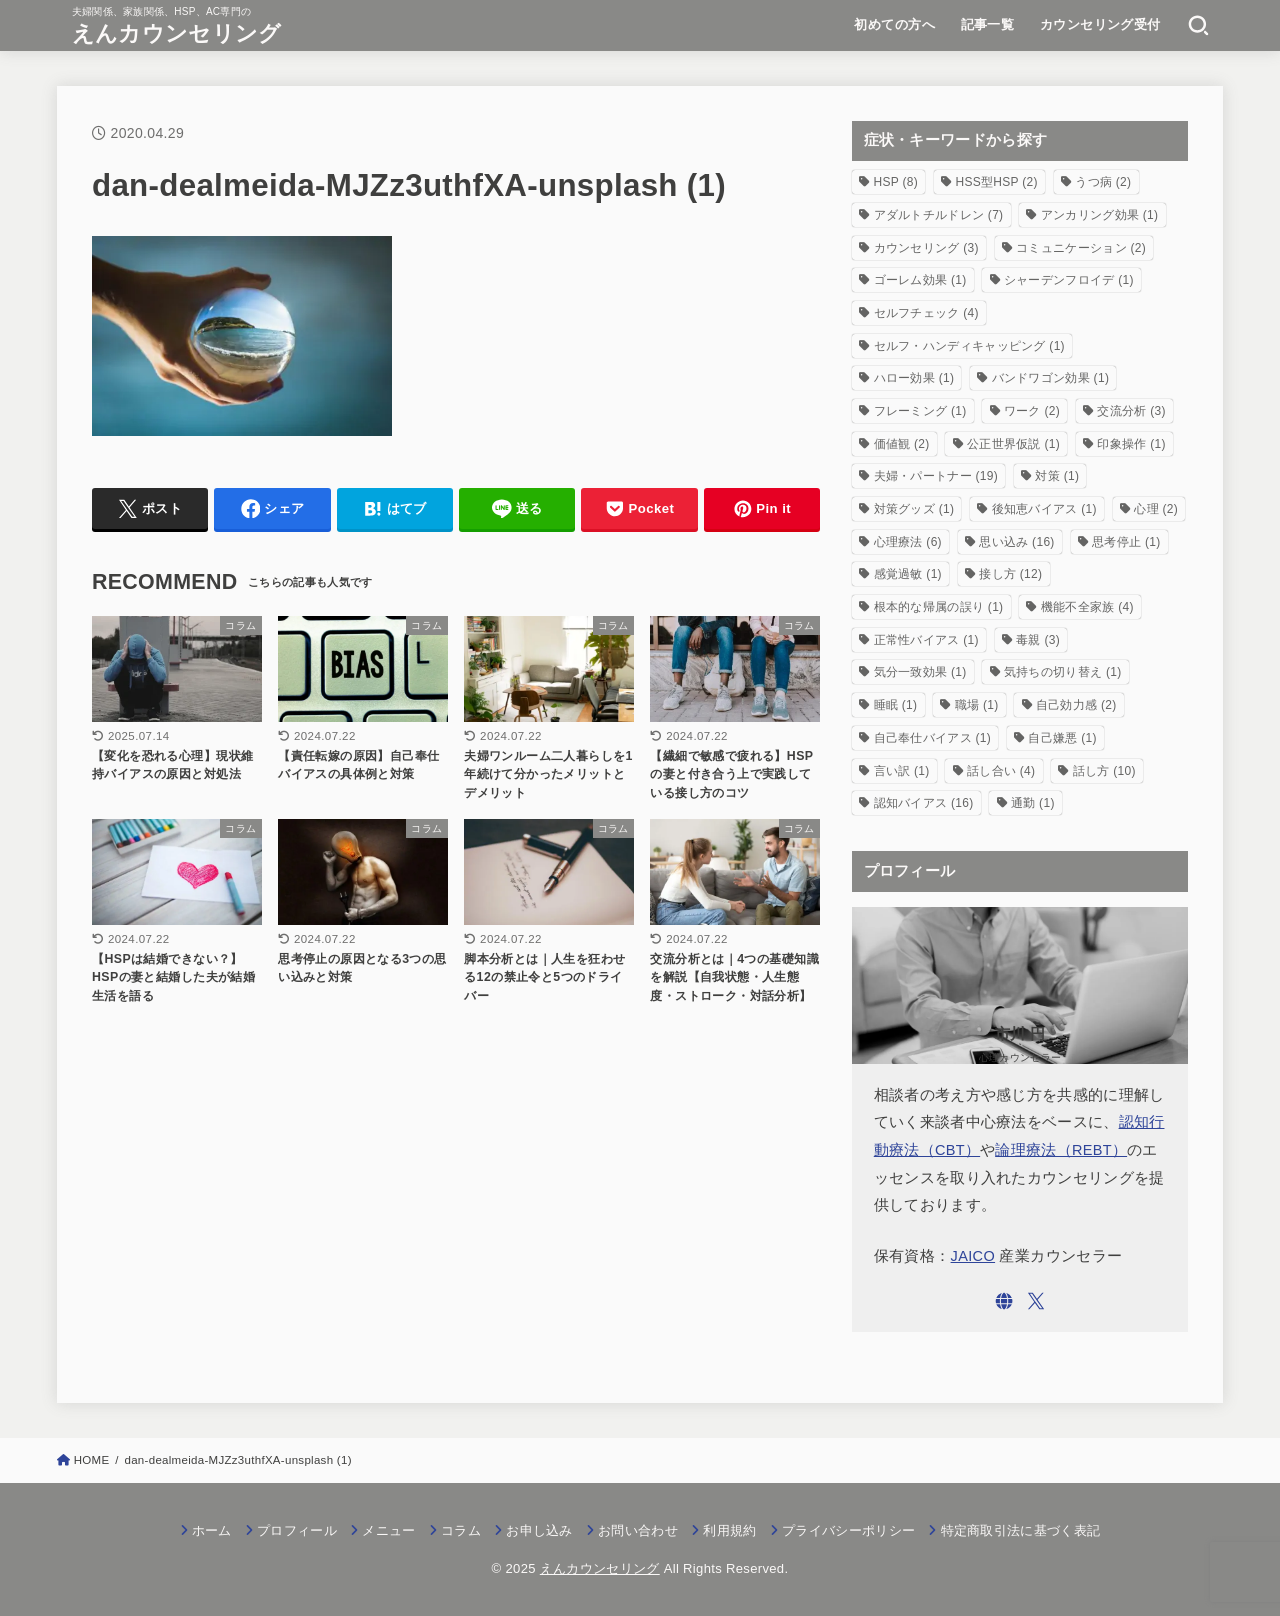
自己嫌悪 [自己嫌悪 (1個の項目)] (1062, 738)
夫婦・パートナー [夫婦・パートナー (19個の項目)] (936, 476)
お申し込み (539, 1530)
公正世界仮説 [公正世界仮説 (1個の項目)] (1013, 444)
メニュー (388, 1530)
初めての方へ (894, 24)
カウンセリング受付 (1100, 24)
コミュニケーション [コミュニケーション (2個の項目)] (1081, 248)
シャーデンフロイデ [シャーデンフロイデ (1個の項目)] (1069, 280)
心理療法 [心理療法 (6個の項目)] (908, 542)
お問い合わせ (638, 1530)
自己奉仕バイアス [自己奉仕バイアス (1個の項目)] (933, 738)
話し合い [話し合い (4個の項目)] (1001, 771)
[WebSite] (1004, 1301)
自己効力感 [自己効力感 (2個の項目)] (1076, 705)
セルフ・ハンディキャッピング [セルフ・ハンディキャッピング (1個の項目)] (969, 346)
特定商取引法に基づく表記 (1021, 1530)
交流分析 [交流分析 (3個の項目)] (1131, 411)
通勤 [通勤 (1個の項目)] (1033, 803)
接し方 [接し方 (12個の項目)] (1010, 574)
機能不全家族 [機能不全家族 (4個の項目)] (1087, 607)
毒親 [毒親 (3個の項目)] (1038, 640)
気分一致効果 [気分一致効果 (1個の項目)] (920, 672)
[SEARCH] (1198, 25)
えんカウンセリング (177, 33)
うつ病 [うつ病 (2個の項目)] (1103, 182)
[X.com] (1036, 1301)
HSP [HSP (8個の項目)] (896, 182)
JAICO (973, 1256)
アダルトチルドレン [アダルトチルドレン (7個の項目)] (939, 215)
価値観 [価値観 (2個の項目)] (902, 444)
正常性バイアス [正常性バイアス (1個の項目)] (926, 640)
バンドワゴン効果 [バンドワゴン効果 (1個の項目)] (1051, 378)
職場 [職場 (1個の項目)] (977, 705)
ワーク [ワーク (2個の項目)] (1032, 411)
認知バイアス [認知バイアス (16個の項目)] (924, 803)
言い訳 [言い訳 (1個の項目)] (902, 771)
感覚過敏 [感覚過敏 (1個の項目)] (908, 574)
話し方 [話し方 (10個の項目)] (1104, 771)
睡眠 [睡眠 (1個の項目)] (896, 705)
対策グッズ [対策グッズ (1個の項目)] (914, 509)
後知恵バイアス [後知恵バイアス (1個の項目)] (1044, 509)
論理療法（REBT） (1061, 1150)
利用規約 (729, 1530)
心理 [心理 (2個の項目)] (1156, 509)
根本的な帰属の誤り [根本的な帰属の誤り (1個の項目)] (939, 607)
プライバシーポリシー (848, 1530)
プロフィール (297, 1530)
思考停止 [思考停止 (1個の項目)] (1126, 542)
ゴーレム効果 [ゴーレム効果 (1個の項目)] (920, 280)
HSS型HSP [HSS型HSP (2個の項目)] (996, 182)
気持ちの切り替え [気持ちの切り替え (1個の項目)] (1063, 672)
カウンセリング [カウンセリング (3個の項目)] (926, 248)
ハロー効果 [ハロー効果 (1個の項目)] (914, 378)
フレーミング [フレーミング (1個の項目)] (920, 411)
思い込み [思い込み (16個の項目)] (1016, 542)
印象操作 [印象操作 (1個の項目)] (1131, 444)
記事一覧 (988, 24)
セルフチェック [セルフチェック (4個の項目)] (926, 313)
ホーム (212, 1530)
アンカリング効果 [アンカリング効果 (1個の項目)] (1100, 215)
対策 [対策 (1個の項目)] (1057, 476)
